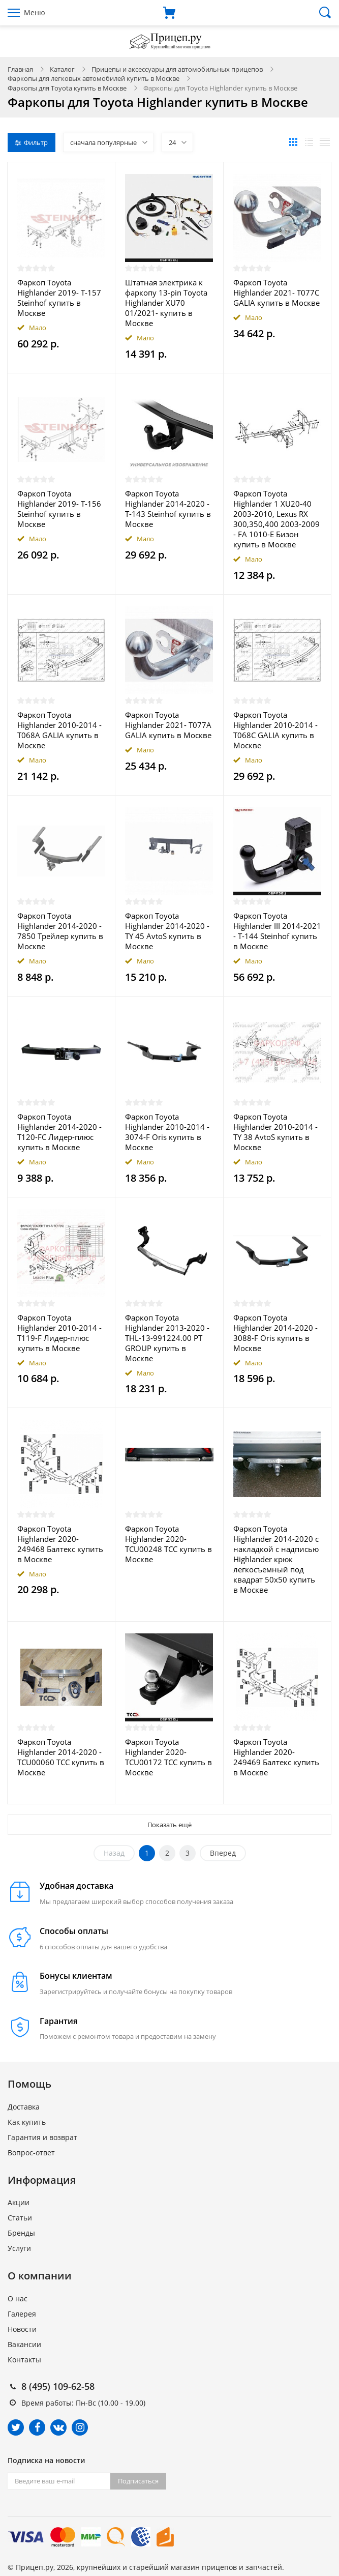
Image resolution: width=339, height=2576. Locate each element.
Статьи (20, 2217)
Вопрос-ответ (31, 2152)
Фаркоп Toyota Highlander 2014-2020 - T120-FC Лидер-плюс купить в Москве (59, 1131)
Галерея (22, 2314)
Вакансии (24, 2344)
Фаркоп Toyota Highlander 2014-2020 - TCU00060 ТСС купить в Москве (60, 1757)
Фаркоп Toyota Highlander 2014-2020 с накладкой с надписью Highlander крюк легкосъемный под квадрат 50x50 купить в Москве (276, 1559)
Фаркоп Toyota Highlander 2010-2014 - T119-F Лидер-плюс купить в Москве (59, 1332)
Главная (20, 69)
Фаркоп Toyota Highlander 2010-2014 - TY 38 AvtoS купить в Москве (275, 1131)
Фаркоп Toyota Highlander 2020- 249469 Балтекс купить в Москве (276, 1757)
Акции (18, 2202)
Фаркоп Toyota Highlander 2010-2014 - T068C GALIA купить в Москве (275, 730)
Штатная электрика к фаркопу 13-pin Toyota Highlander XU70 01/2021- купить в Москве (166, 302)
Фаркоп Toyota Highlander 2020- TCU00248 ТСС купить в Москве (168, 1544)
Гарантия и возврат (42, 2137)
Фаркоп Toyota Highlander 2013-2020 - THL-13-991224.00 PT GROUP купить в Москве (167, 1337)
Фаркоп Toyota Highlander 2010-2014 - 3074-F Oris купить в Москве (167, 1131)
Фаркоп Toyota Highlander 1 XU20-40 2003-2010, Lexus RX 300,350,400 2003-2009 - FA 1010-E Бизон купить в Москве (276, 518)
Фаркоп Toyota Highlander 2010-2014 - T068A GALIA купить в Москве (59, 730)
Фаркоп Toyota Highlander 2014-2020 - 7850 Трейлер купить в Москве (60, 931)
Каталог (62, 69)
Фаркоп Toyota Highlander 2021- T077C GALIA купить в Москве (276, 292)
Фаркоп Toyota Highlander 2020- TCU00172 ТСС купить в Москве (168, 1757)
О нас (17, 2298)
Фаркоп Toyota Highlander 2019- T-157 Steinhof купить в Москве (59, 297)
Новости (22, 2329)
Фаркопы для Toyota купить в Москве (67, 88)
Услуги (19, 2248)
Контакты (24, 2359)
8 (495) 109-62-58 (58, 2386)
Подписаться (138, 2480)
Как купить (27, 2122)
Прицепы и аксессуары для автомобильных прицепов (177, 69)
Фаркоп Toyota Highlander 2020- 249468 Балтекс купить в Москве (60, 1544)
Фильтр (31, 142)
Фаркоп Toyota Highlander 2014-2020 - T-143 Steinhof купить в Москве (168, 508)
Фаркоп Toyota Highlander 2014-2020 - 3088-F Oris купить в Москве (275, 1332)
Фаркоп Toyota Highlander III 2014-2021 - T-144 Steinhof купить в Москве (277, 931)
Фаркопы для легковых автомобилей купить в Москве (93, 78)
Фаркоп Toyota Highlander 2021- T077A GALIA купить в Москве (168, 725)
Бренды (21, 2233)
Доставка (24, 2107)
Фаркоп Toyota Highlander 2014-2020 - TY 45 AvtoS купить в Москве (167, 931)
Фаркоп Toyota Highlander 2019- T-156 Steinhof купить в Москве (59, 508)
